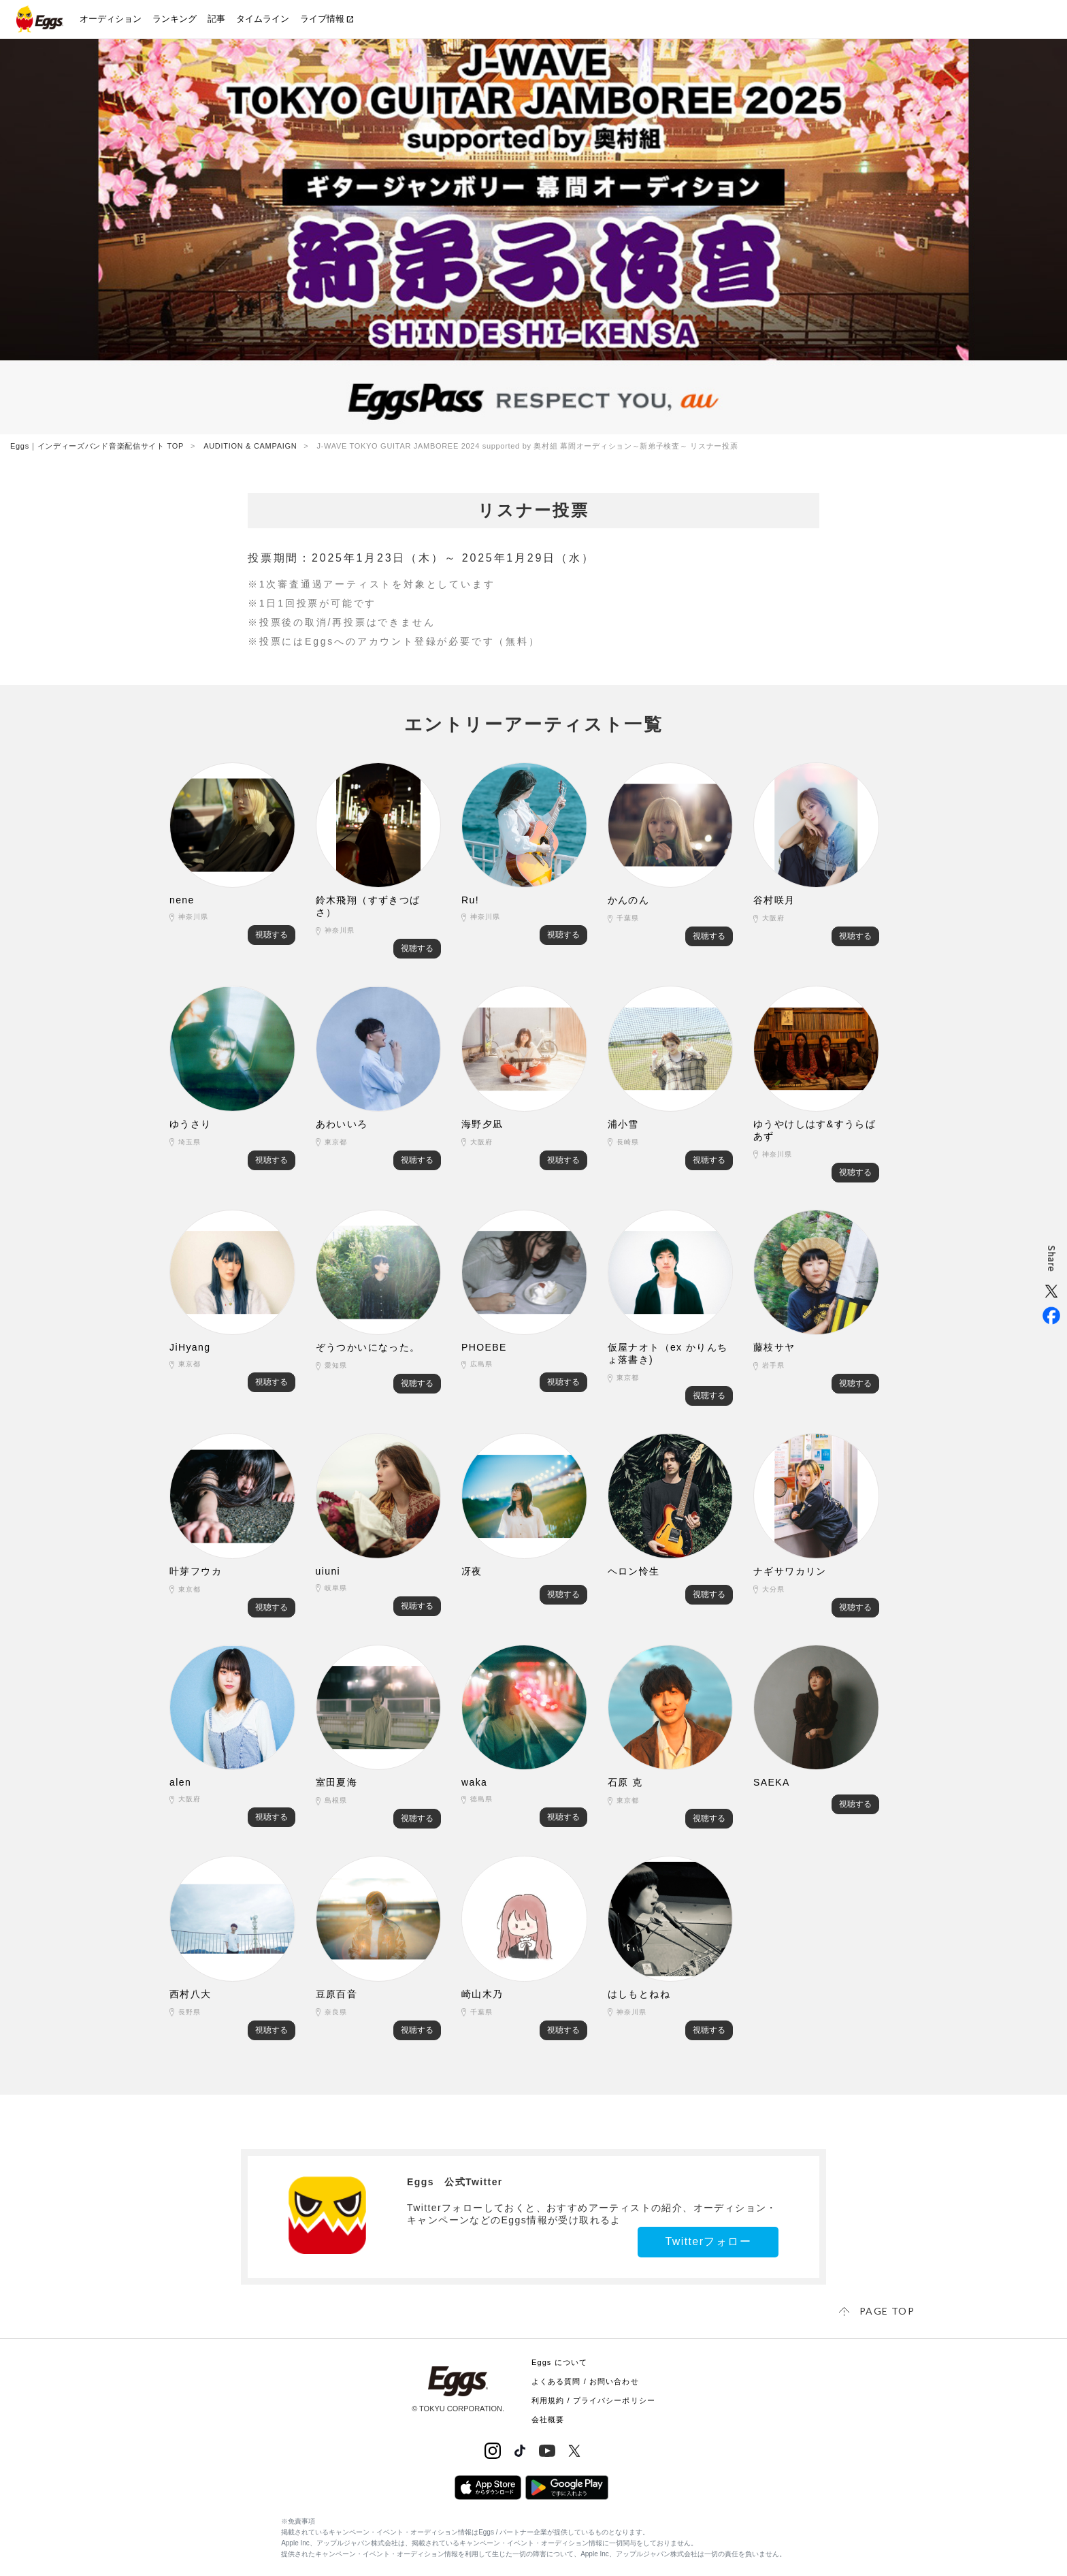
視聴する (271, 935)
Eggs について (559, 2362)
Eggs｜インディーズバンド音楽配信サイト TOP (97, 446)
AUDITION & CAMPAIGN (250, 446)
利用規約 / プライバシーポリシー (593, 2400)
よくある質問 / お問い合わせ (585, 2381)
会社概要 (547, 2419)
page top (887, 2311)
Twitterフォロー (708, 2241)
